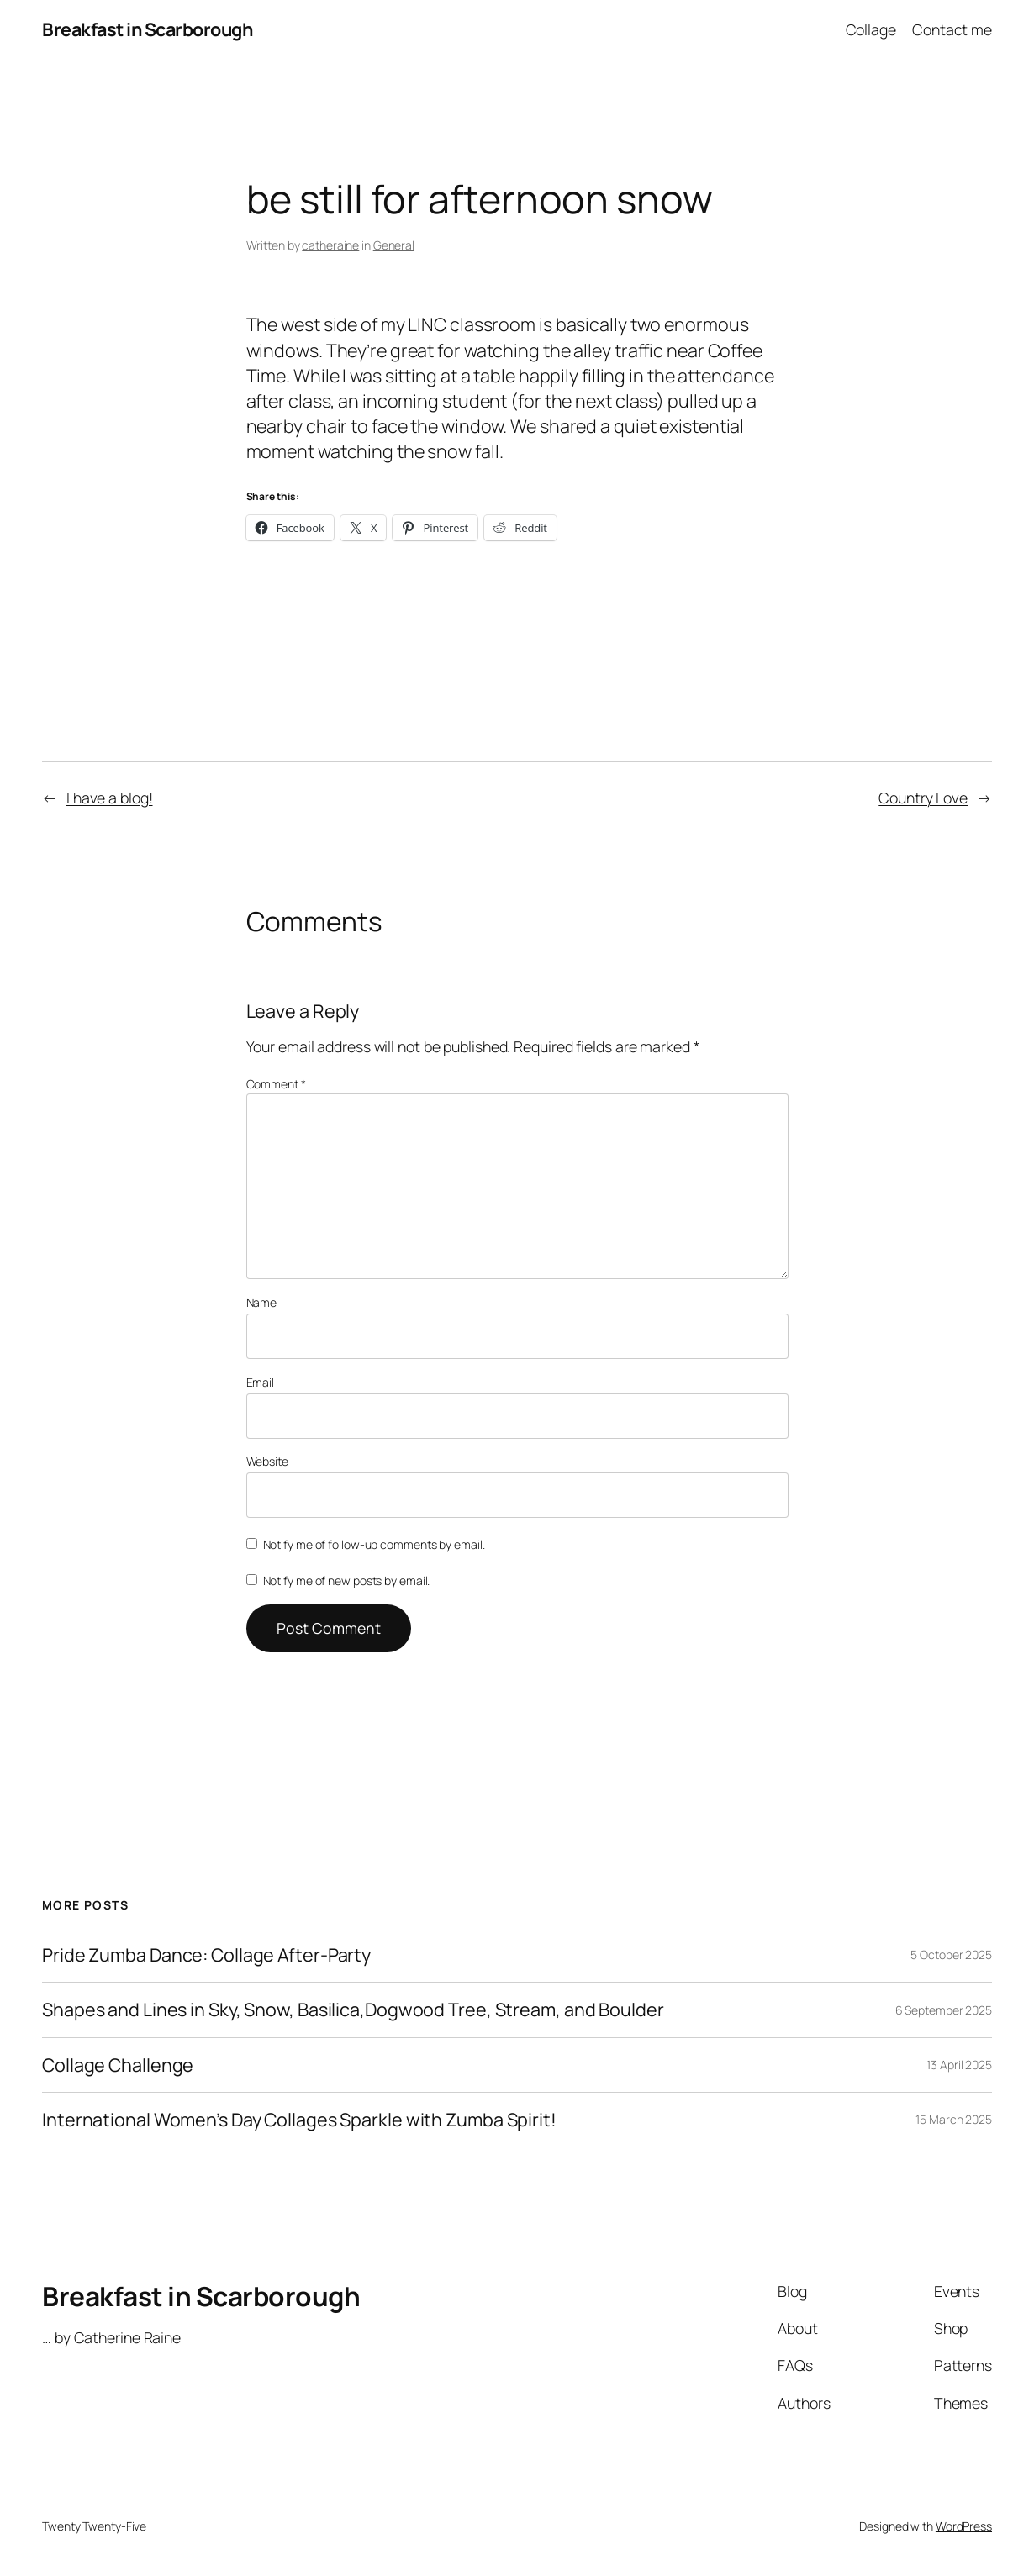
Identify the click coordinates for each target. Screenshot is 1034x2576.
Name (261, 1302)
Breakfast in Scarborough (147, 29)
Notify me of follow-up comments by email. (374, 1544)
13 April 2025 (959, 2065)
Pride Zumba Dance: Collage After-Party (206, 1955)
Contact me (952, 29)
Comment (276, 1084)
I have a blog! (109, 798)
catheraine (330, 245)
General (393, 245)
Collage (871, 29)
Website (267, 1461)
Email (260, 1382)
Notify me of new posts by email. (346, 1580)
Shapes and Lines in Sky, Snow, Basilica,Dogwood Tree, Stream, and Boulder (353, 2009)
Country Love (923, 798)
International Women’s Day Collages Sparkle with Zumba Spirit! (299, 2120)
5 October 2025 (951, 1954)
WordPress (964, 2526)
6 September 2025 (943, 2010)
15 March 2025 (953, 2119)
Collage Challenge (117, 2065)
